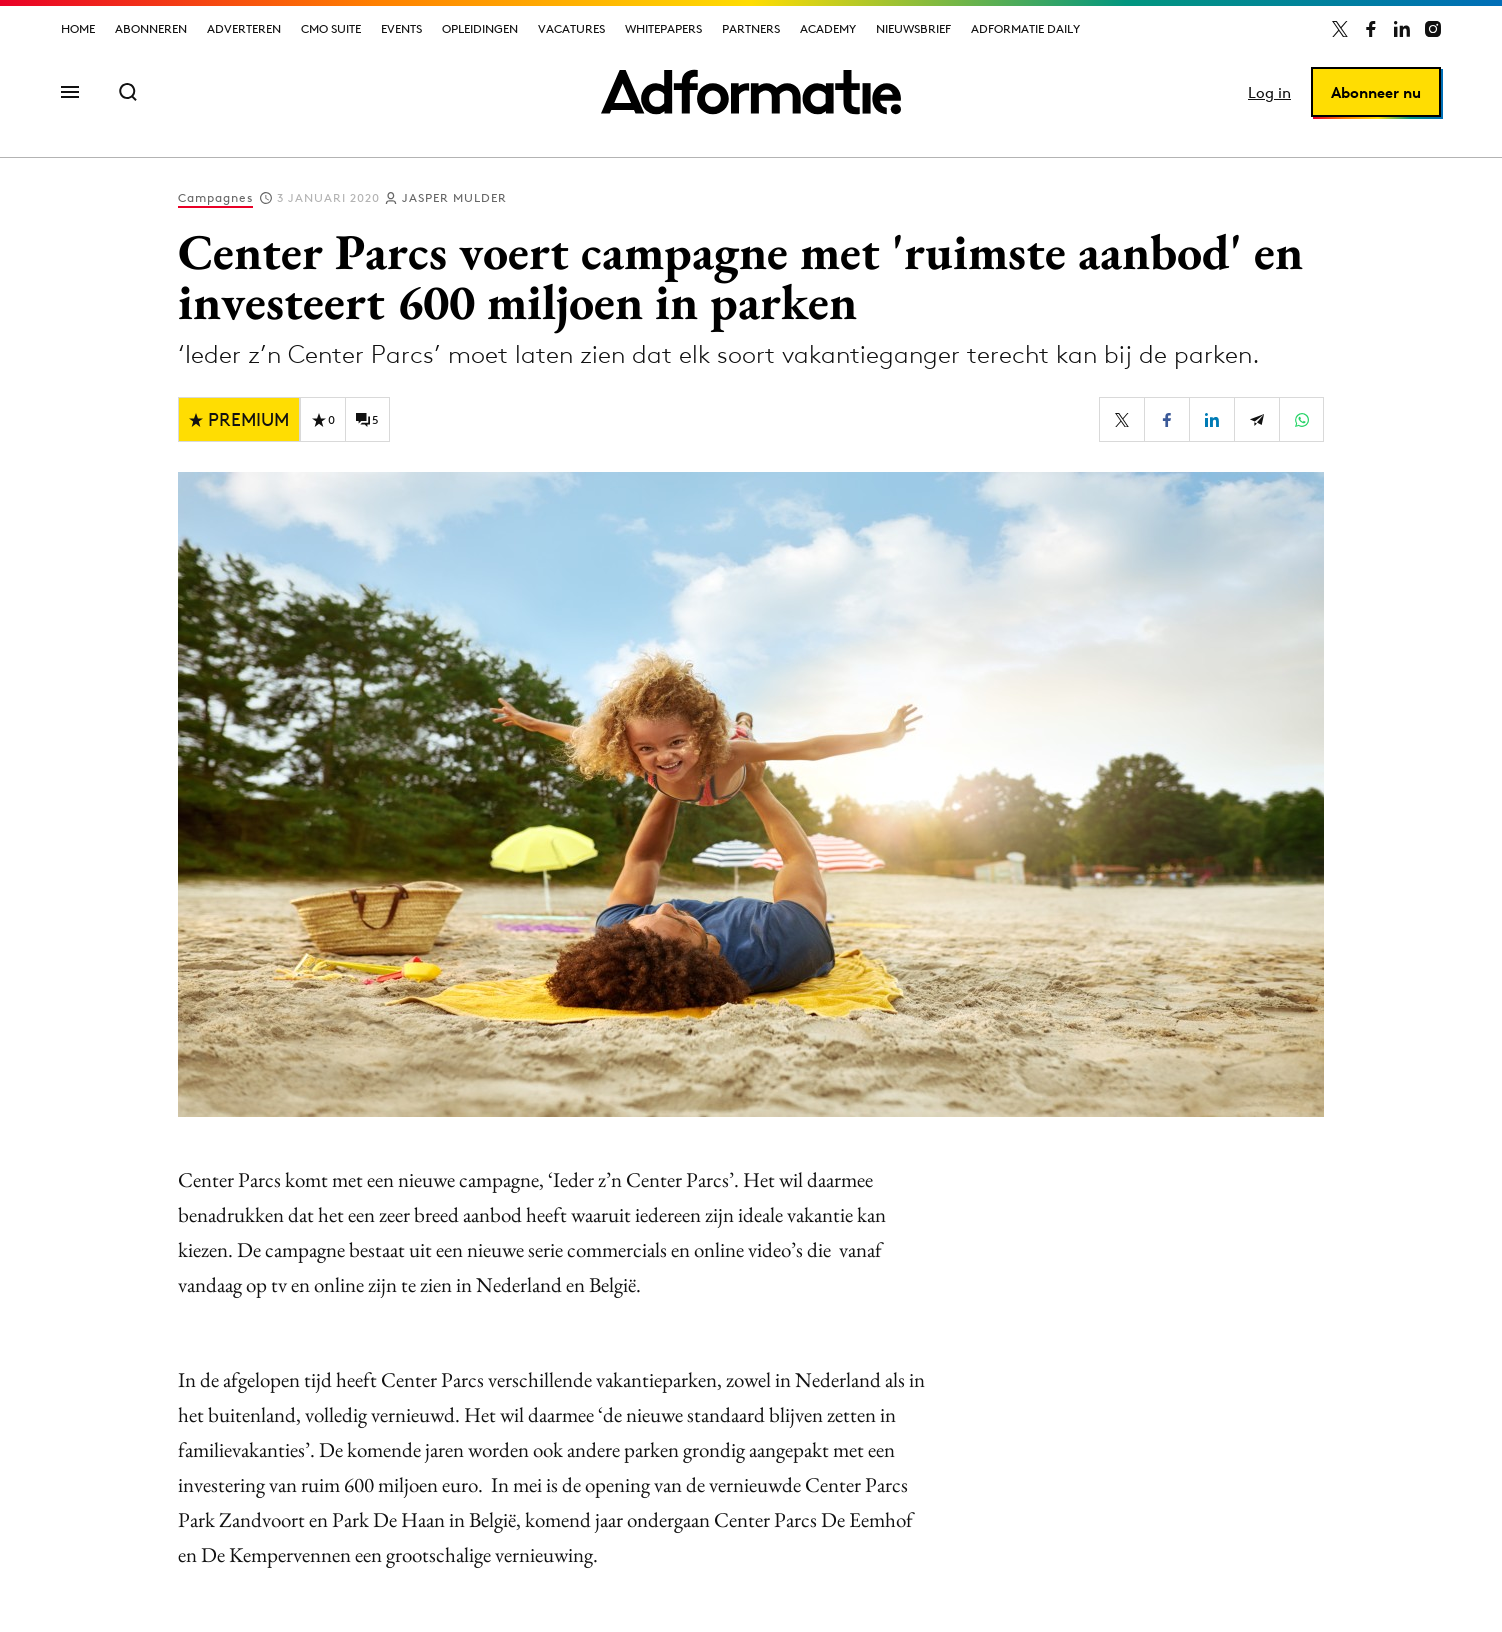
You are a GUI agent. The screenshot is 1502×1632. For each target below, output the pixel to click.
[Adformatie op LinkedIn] (1402, 29)
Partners (751, 28)
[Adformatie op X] (1340, 29)
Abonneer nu (1376, 92)
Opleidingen (480, 28)
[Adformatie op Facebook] (1371, 29)
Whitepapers (663, 28)
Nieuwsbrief (913, 28)
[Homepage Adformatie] (751, 92)
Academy (828, 28)
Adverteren (244, 28)
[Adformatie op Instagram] (1433, 29)
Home (78, 28)
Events (401, 28)
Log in (1269, 92)
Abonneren (151, 28)
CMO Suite (331, 28)
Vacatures (571, 28)
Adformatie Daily (1025, 28)
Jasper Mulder (454, 197)
